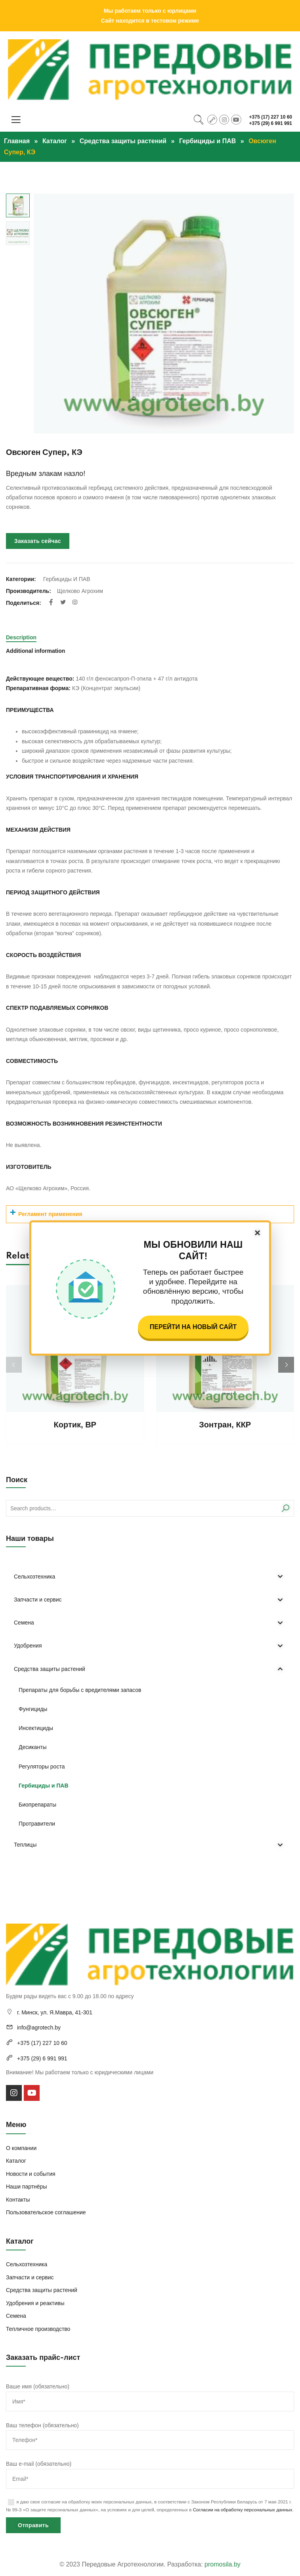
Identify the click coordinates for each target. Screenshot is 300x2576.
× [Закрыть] (257, 1232)
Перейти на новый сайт (193, 1326)
